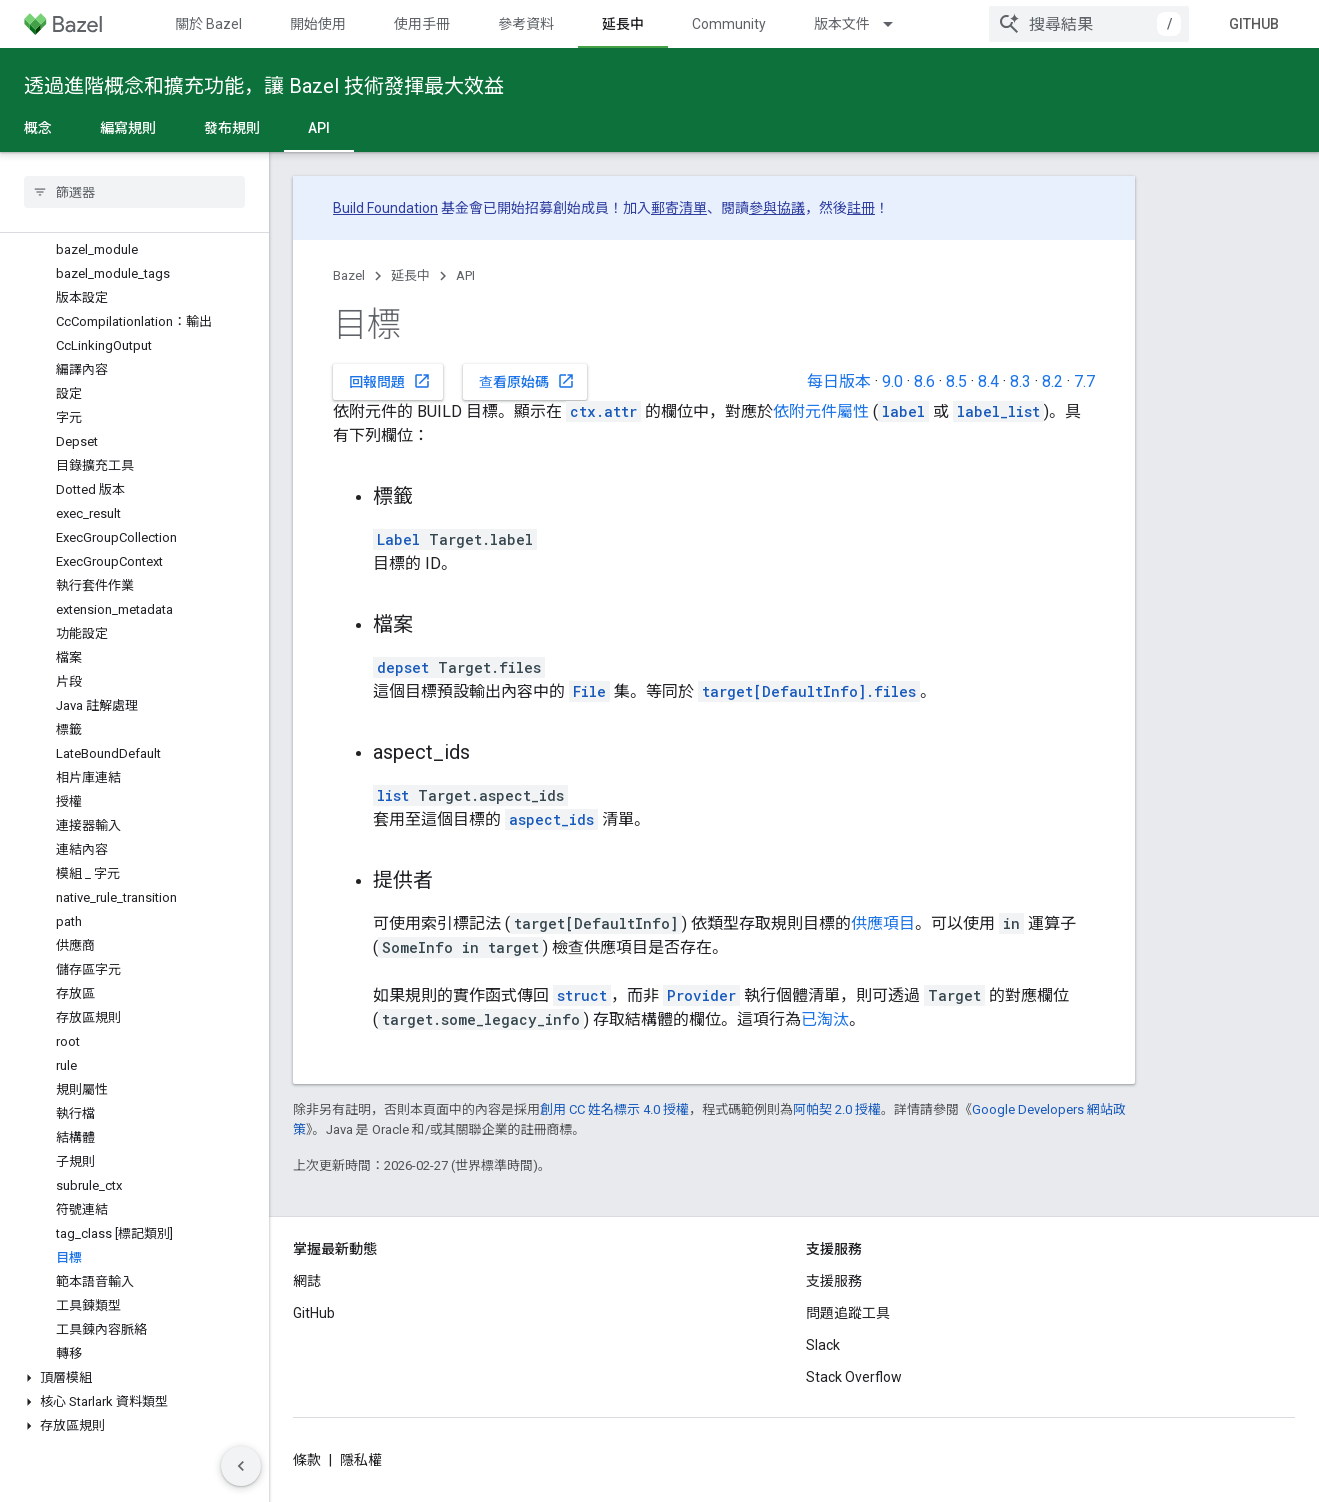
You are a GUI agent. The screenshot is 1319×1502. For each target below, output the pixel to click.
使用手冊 (422, 24)
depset (403, 667)
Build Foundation (385, 208)
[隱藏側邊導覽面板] (241, 1466)
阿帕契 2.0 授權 (837, 1109)
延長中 (410, 275)
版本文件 (842, 24)
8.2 (1052, 381)
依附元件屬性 (821, 411)
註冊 (861, 208)
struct (582, 995)
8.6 (924, 381)
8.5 (956, 381)
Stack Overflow (854, 1377)
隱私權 (361, 1460)
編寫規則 (128, 128)
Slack (823, 1345)
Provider (701, 995)
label (903, 411)
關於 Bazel (208, 24)
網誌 (307, 1281)
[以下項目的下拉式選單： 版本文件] (897, 24)
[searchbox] (134, 192)
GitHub (1254, 24)
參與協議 (777, 208)
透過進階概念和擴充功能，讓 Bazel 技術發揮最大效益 (264, 86)
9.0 (892, 381)
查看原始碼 (527, 381)
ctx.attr (603, 411)
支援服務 (834, 1281)
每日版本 (839, 381)
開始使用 (318, 24)
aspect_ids (551, 819)
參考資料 (526, 24)
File (589, 691)
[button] (134, 1378)
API (465, 275)
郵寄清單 (679, 208)
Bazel (349, 275)
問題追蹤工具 (848, 1313)
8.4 (988, 381)
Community (729, 24)
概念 (38, 128)
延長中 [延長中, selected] (623, 24)
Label (398, 539)
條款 (307, 1460)
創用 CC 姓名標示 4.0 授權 (614, 1109)
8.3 (1020, 381)
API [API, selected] (319, 128)
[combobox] (1089, 24)
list (393, 795)
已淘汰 (825, 1019)
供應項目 (883, 923)
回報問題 (390, 381)
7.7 (1084, 381)
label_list (998, 411)
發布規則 (232, 128)
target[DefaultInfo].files (809, 691)
